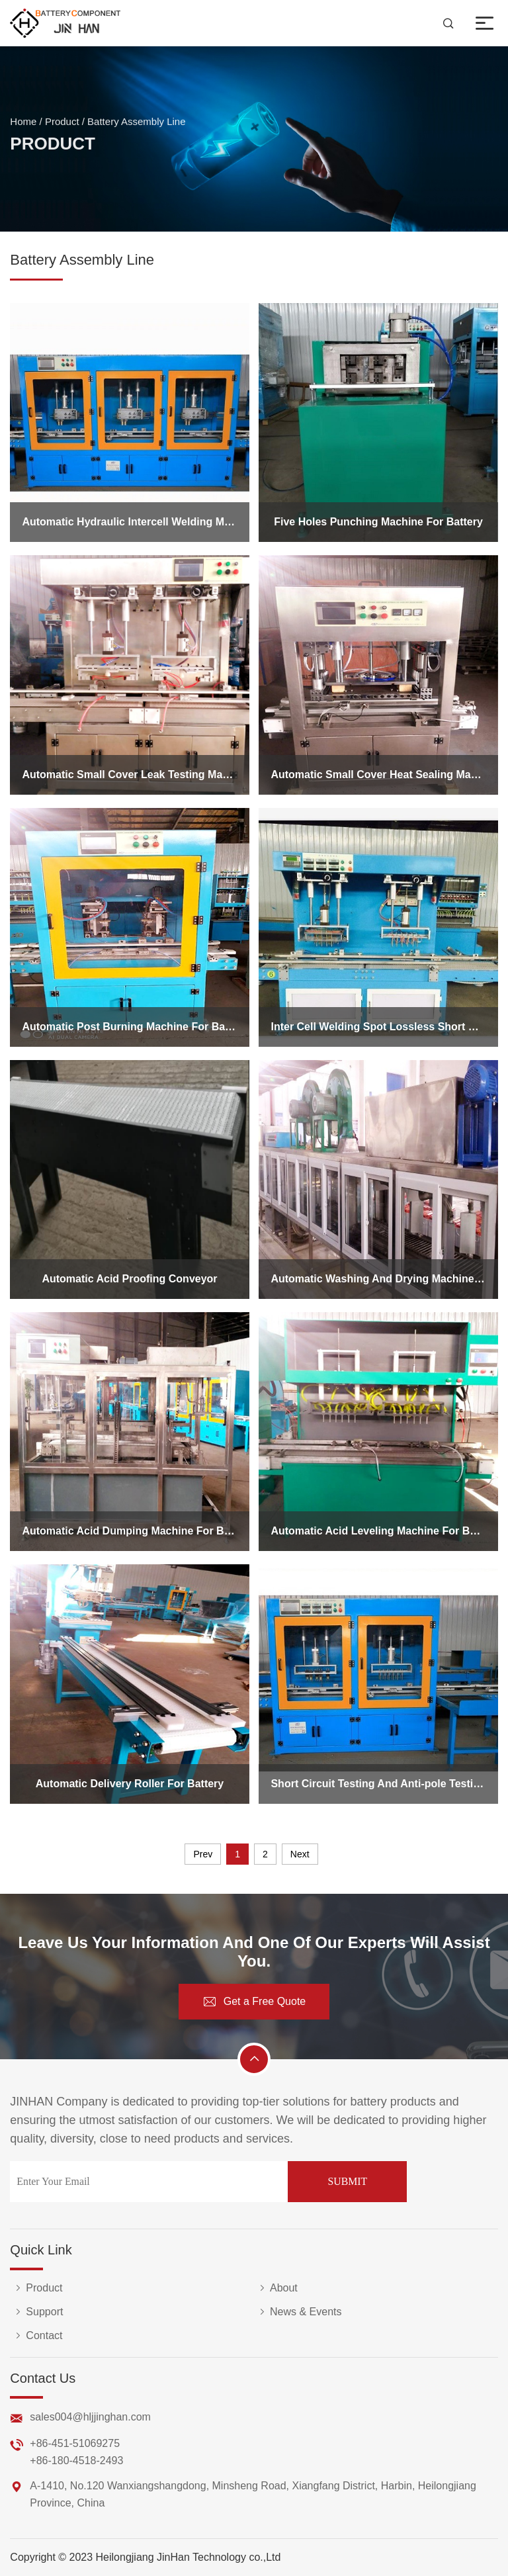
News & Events (297, 2312)
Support (36, 2312)
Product (62, 125)
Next (300, 1854)
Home (23, 125)
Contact (36, 2336)
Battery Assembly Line (136, 125)
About (276, 2288)
